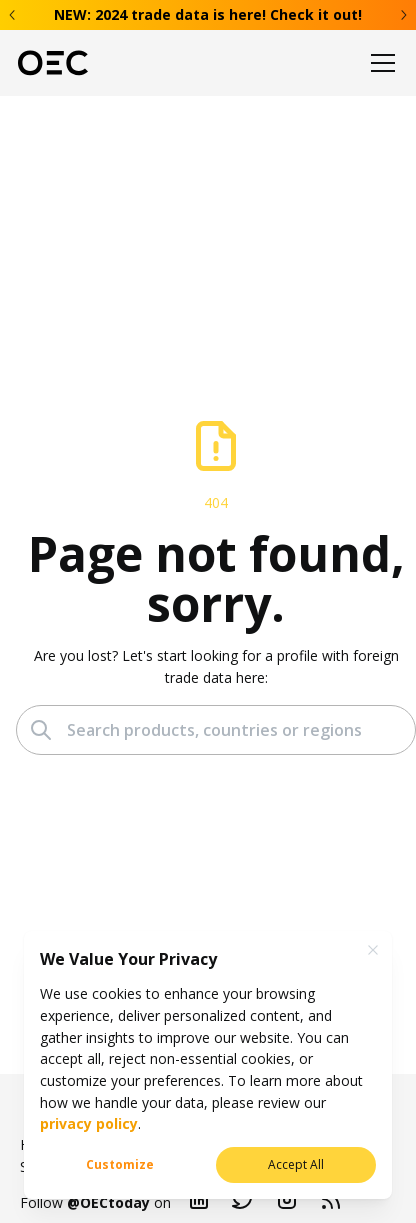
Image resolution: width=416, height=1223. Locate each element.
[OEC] (53, 63)
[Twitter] (243, 1203)
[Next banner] (403, 15)
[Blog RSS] (331, 1203)
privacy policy (89, 1123)
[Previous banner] (13, 15)
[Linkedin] (199, 1203)
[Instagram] (287, 1203)
